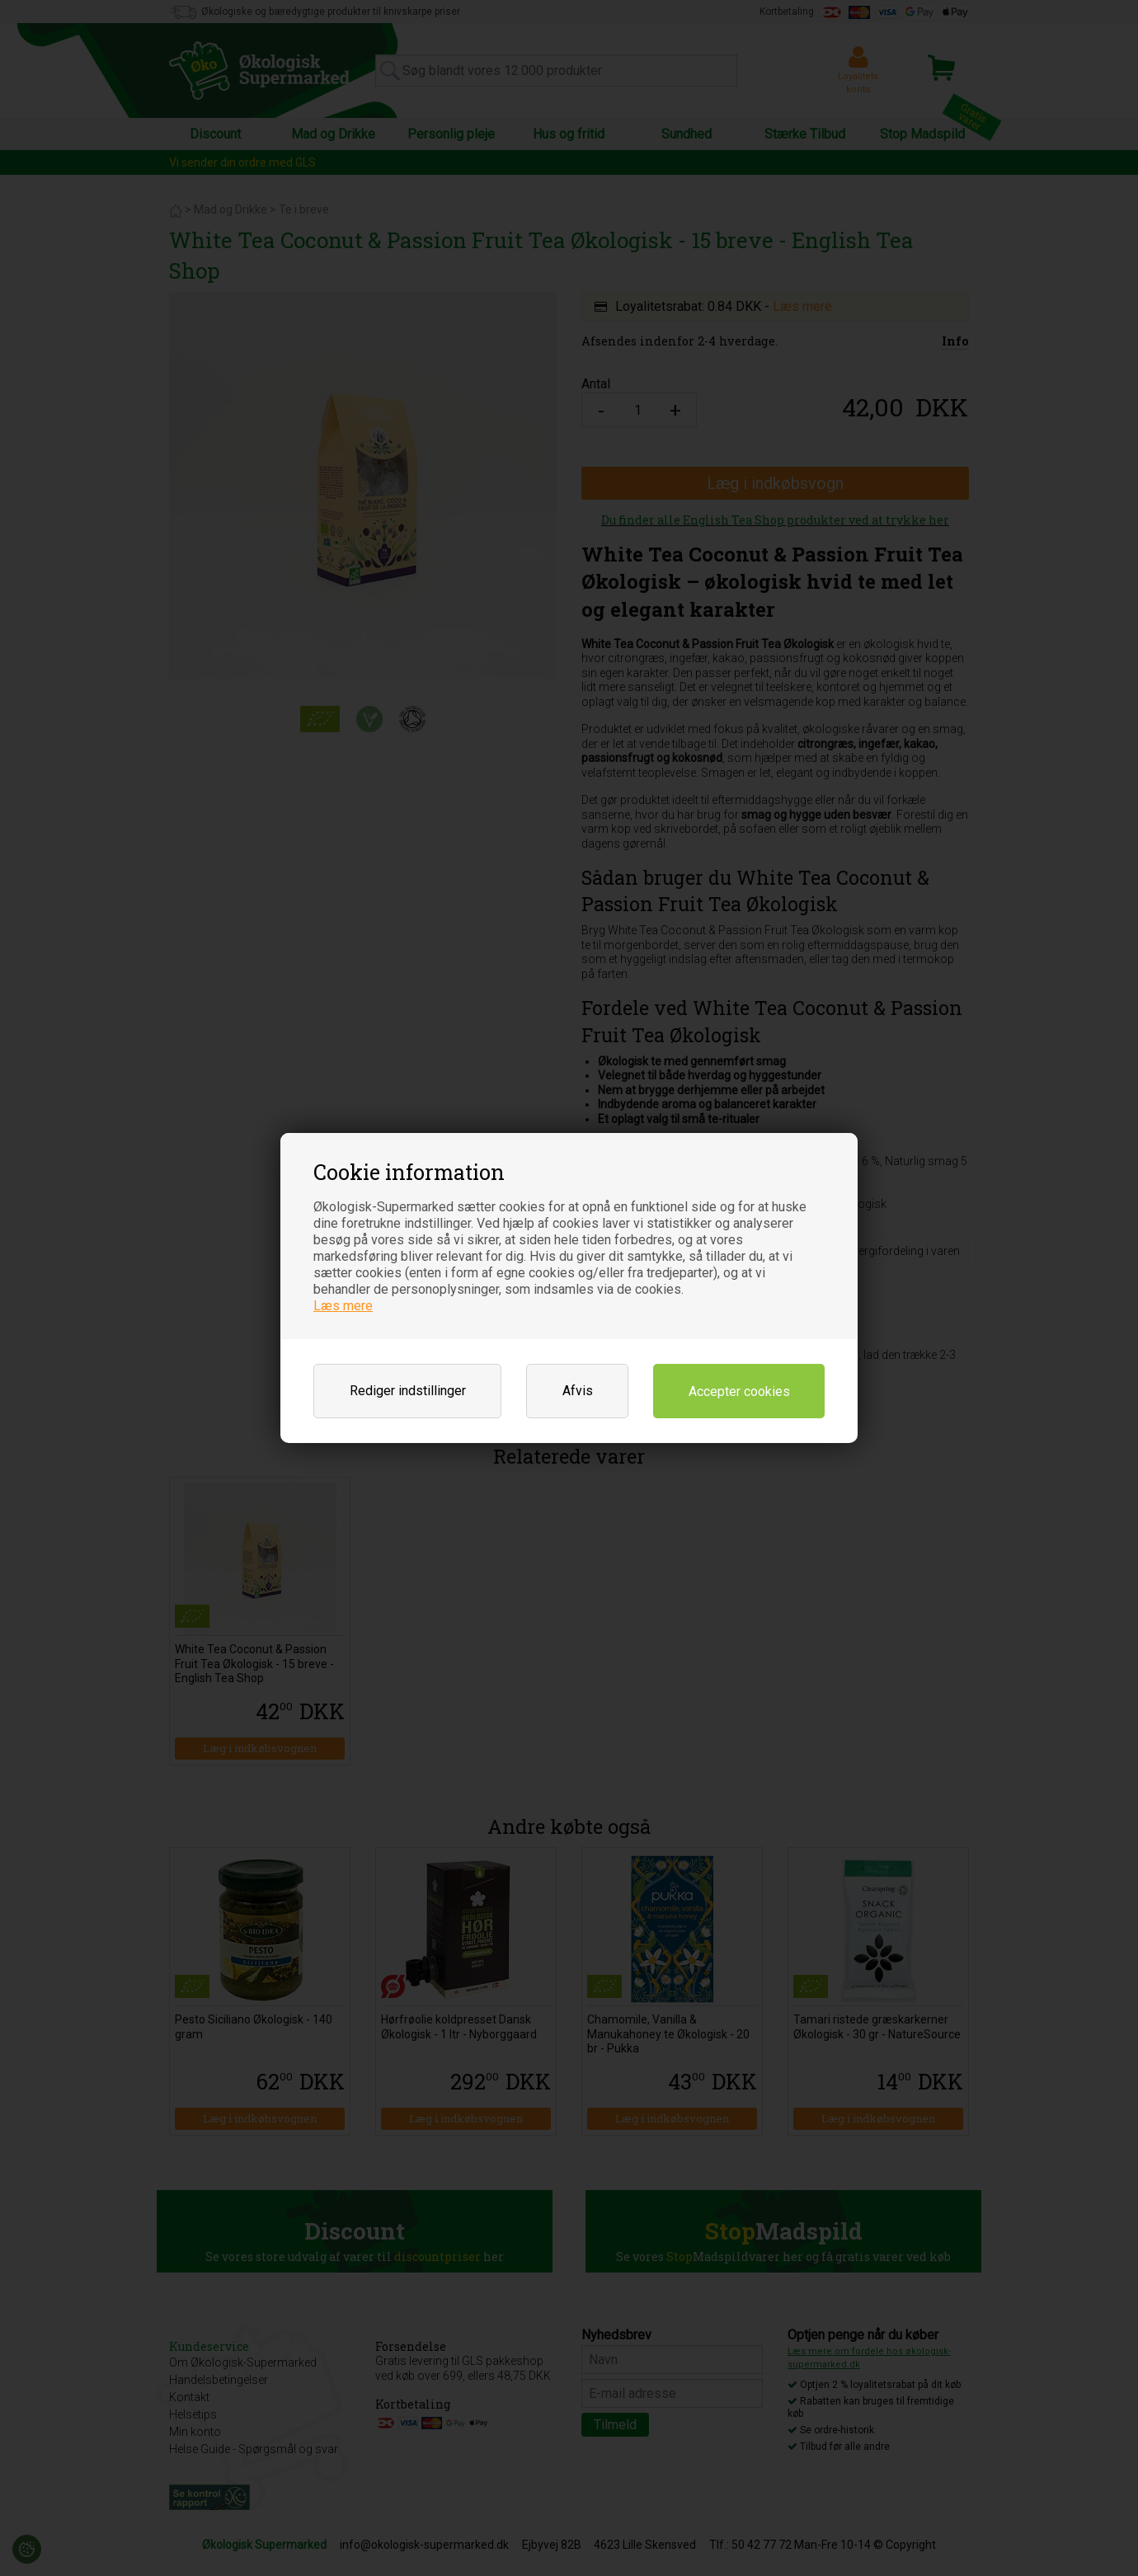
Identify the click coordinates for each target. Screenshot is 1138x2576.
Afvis (577, 1390)
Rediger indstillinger (408, 1390)
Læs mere (343, 1306)
